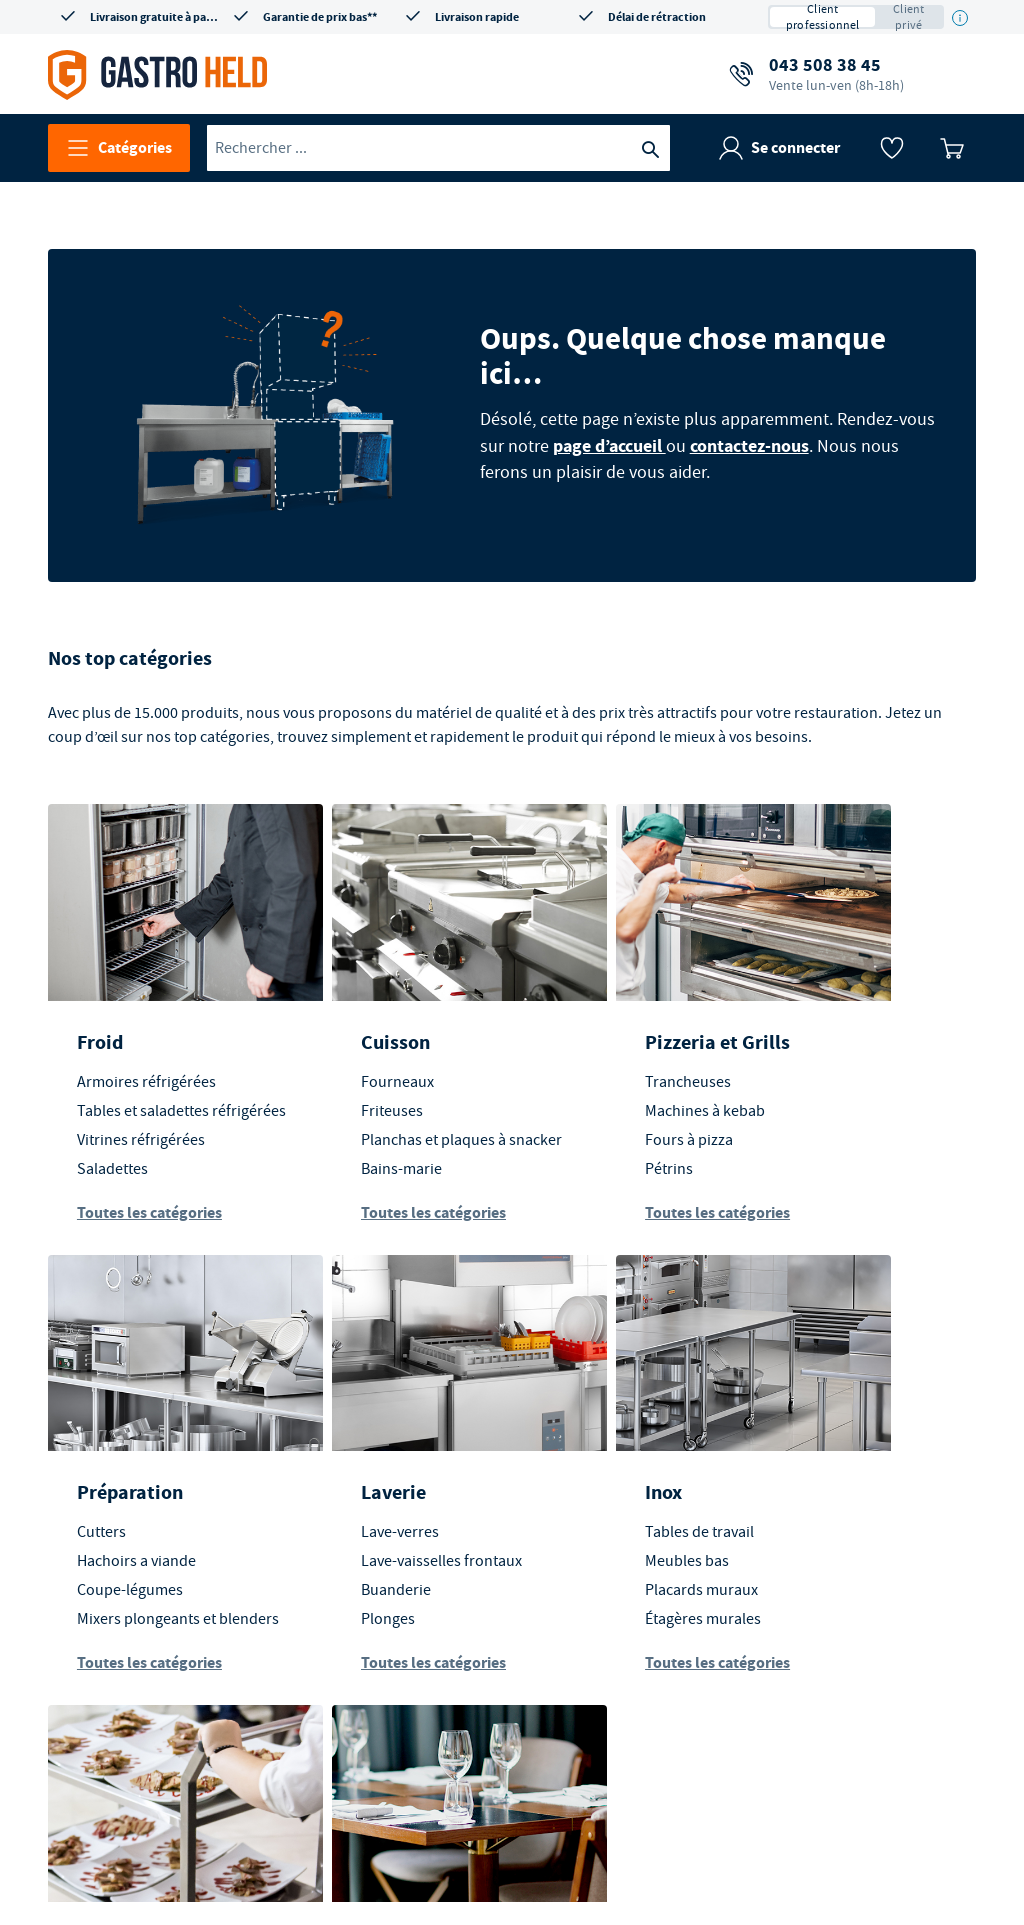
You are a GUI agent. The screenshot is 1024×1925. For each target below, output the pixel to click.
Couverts (812, 1625)
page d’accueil (613, 436)
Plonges (105, 1630)
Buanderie (113, 1601)
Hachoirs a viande (841, 1094)
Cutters (806, 1065)
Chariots (575, 1572)
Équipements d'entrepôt (629, 1601)
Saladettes (113, 1176)
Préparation (835, 1025)
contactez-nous (753, 436)
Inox (331, 1503)
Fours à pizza (591, 1123)
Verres (803, 1654)
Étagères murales (371, 1630)
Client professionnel (823, 17)
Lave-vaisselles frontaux (158, 1572)
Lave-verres (117, 1543)
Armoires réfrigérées (147, 1065)
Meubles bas (355, 1572)
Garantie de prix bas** (320, 17)
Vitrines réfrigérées (142, 1147)
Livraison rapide (477, 17)
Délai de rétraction (657, 17)
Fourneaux (349, 1065)
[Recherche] (650, 148)
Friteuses (344, 1094)
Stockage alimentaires (621, 1630)
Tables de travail (367, 1543)
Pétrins (571, 1152)
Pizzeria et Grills (619, 1025)
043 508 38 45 (836, 74)
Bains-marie (353, 1176)
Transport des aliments (624, 1543)
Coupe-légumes (835, 1123)
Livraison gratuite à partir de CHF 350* (154, 17)
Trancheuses (590, 1065)
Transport (590, 1503)
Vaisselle (811, 1596)
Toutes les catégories (150, 1219)
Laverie (110, 1503)
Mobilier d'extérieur (848, 1567)
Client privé (908, 17)
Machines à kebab (607, 1094)
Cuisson (347, 1025)
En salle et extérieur (827, 1515)
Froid (101, 1025)
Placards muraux (369, 1601)
